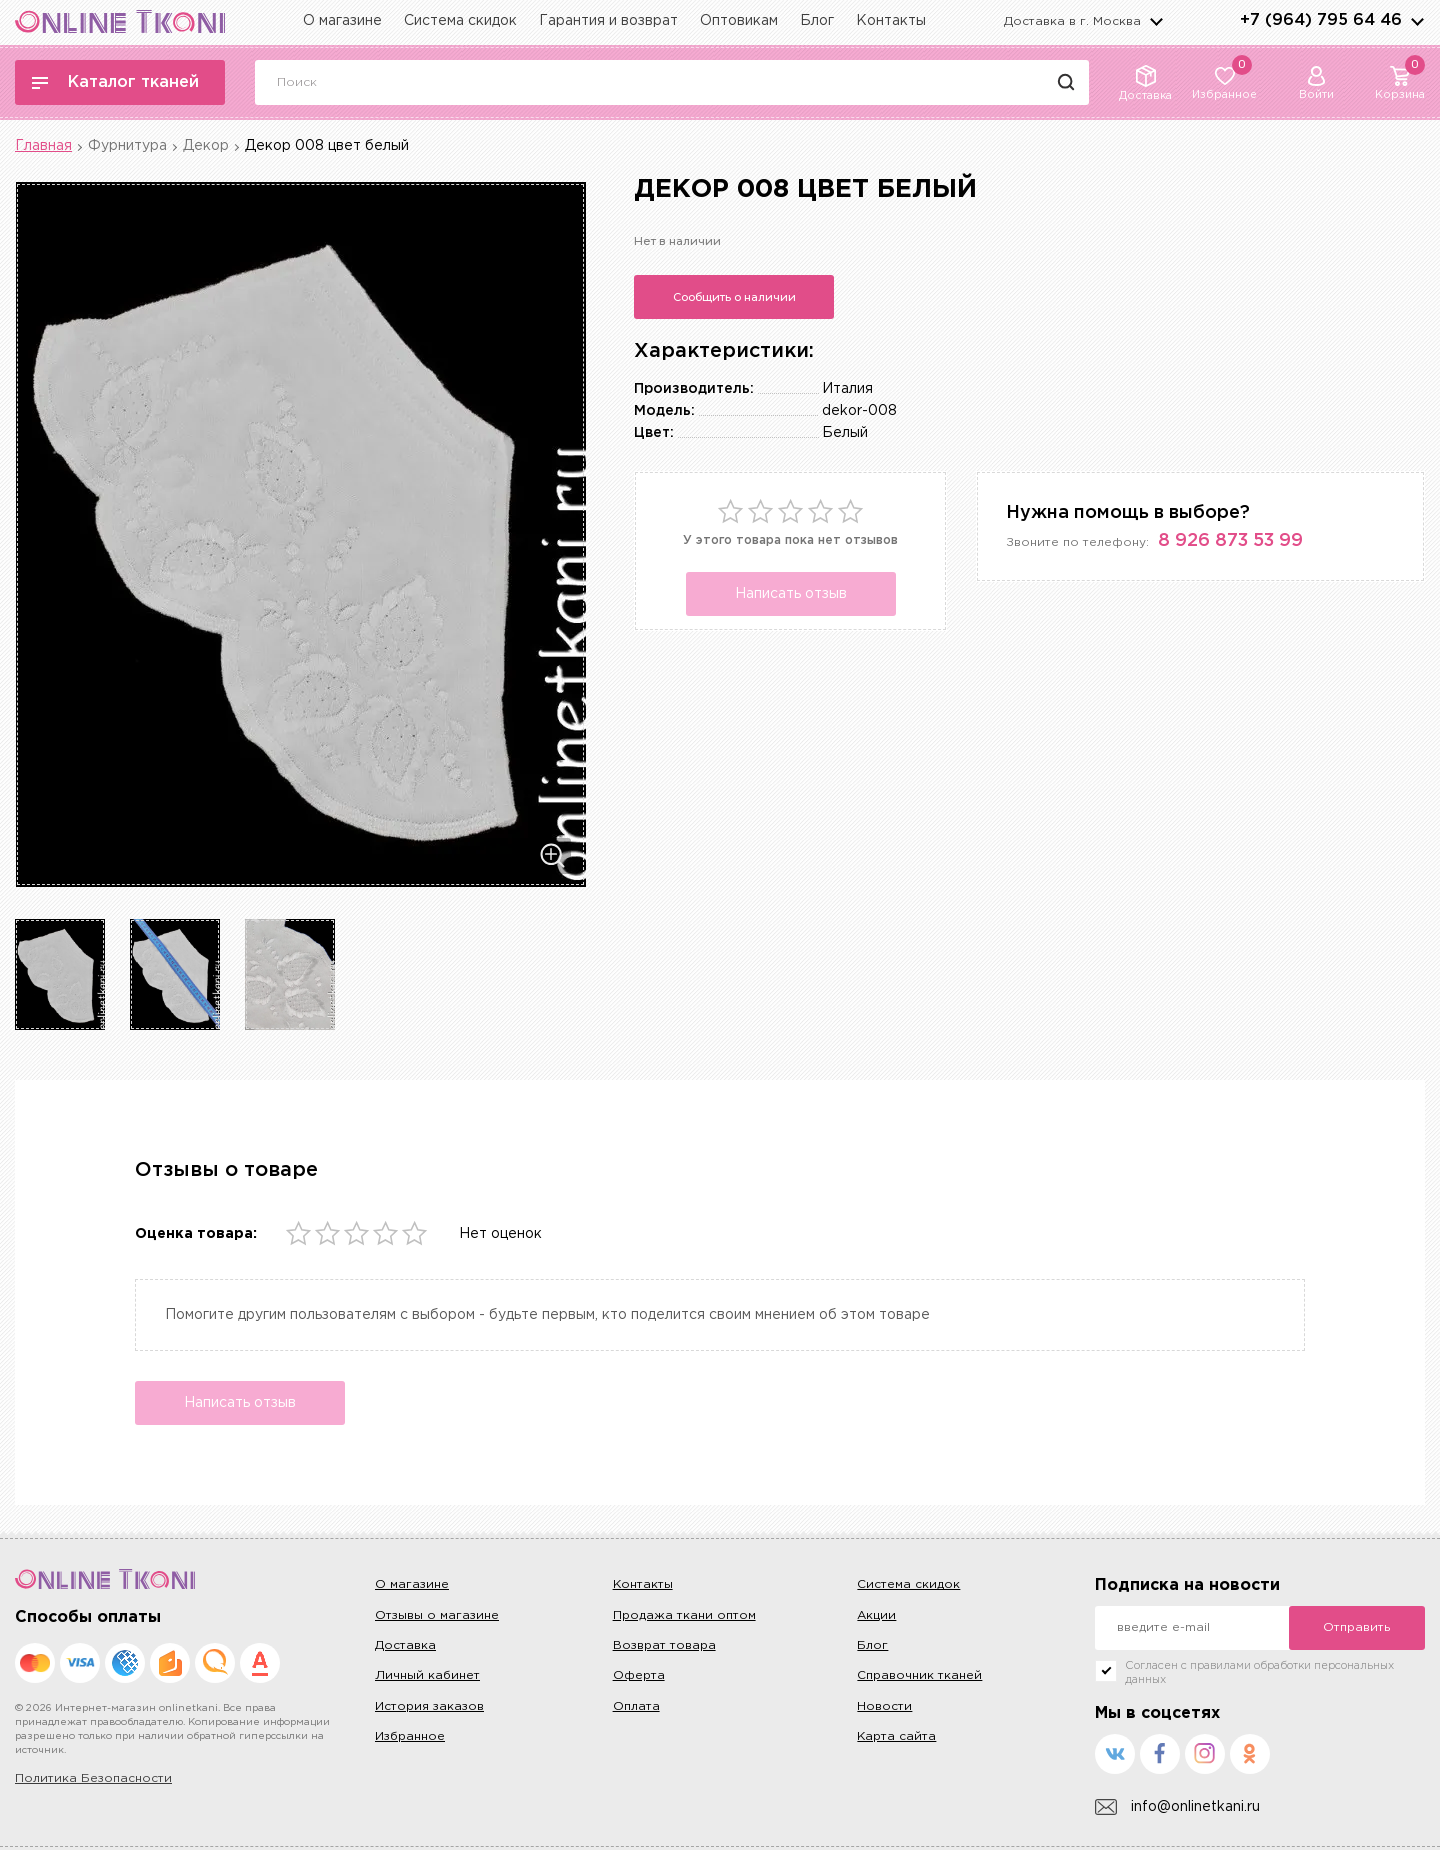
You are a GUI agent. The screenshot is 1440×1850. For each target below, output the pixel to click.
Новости (884, 1706)
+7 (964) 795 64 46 (1321, 20)
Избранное (410, 1736)
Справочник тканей (919, 1675)
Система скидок (460, 21)
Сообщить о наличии (734, 297)
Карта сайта (896, 1736)
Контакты (891, 21)
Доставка (405, 1645)
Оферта (639, 1675)
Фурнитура (127, 146)
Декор (206, 146)
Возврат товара (664, 1645)
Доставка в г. (1072, 21)
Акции (876, 1615)
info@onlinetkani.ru (1177, 1807)
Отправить (1356, 1627)
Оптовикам (739, 21)
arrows (1417, 21)
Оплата (636, 1706)
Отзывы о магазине (437, 1615)
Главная (43, 146)
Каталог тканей (115, 82)
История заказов (429, 1706)
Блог (817, 21)
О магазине (342, 21)
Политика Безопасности (93, 1778)
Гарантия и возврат (608, 21)
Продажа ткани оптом (684, 1615)
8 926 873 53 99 (1230, 541)
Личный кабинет (427, 1675)
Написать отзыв (791, 594)
